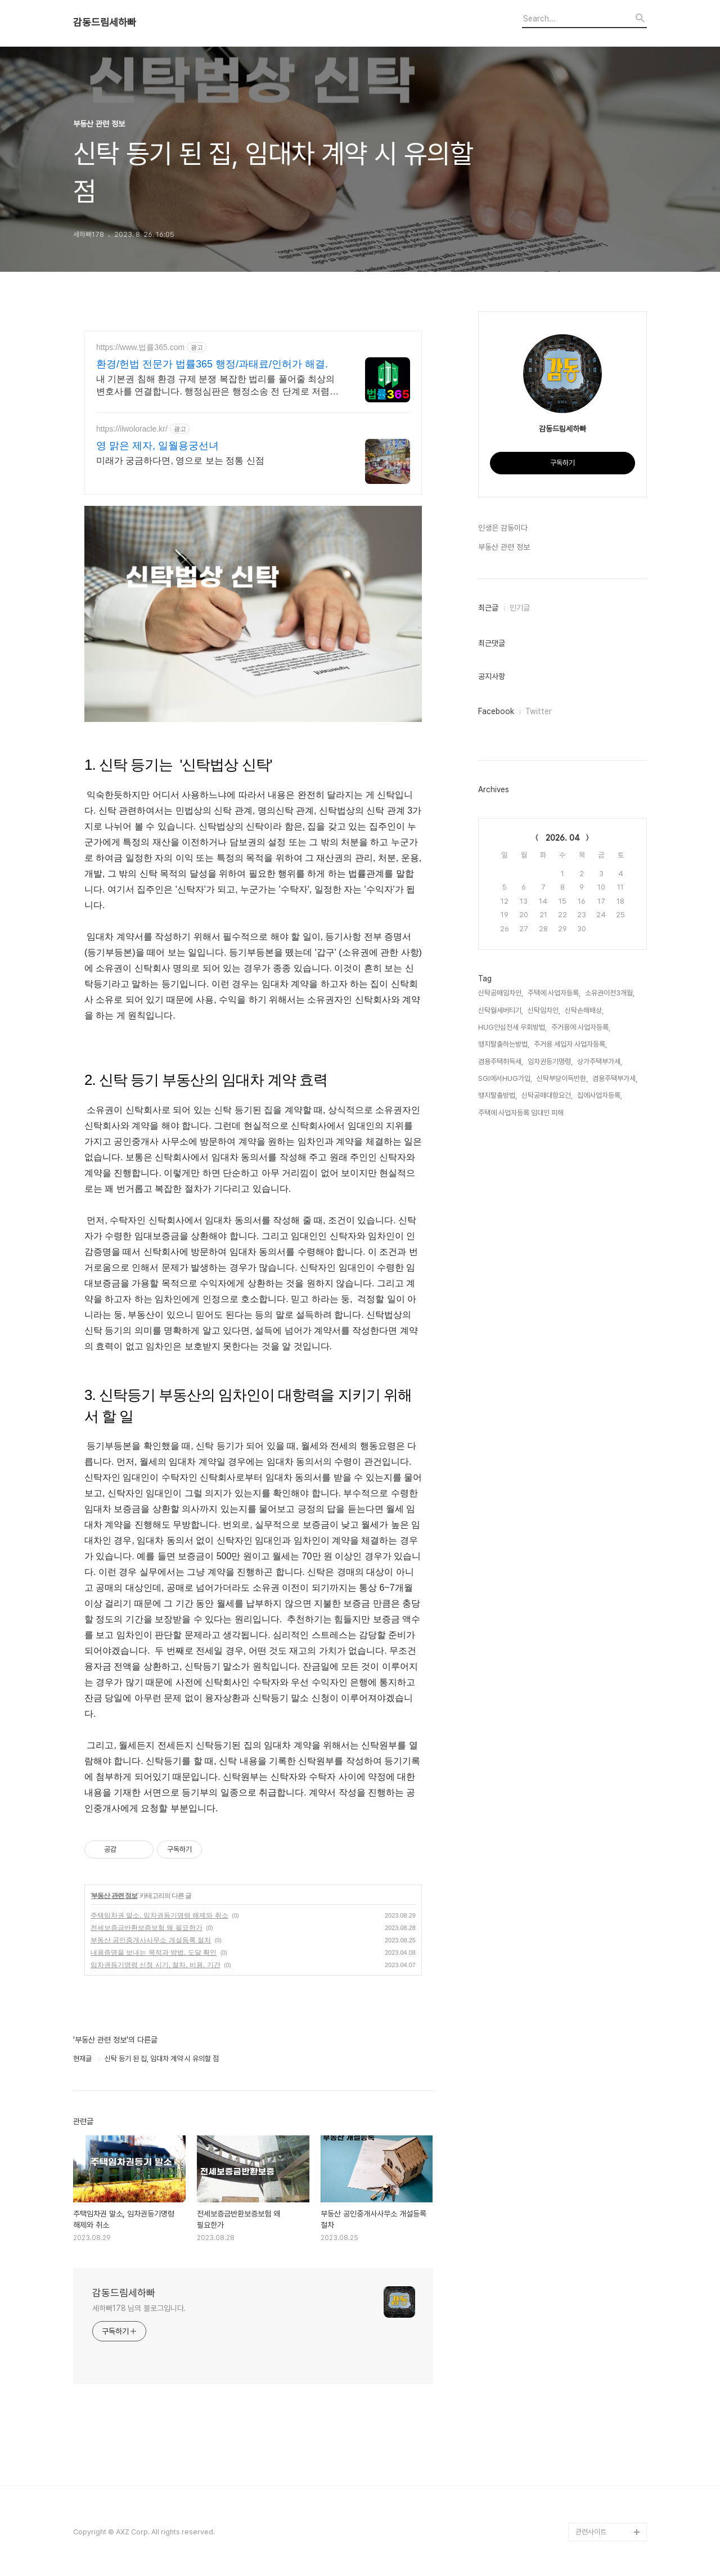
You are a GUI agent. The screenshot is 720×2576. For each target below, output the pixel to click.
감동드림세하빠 (104, 22)
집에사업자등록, (599, 1095)
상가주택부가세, (599, 1061)
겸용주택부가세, (614, 1078)
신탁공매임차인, (500, 993)
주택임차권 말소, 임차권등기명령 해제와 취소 (159, 1915)
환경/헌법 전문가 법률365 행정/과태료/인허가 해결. (212, 364)
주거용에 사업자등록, (580, 1027)
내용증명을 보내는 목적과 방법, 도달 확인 (154, 1952)
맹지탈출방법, (497, 1095)
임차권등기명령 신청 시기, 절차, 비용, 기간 (155, 1965)
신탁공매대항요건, (547, 1095)
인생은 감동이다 (503, 527)
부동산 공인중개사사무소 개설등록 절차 (151, 1940)
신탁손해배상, (584, 1010)
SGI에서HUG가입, (505, 1078)
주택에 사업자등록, (554, 993)
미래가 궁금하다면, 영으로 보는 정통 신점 (180, 460)
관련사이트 (590, 2532)
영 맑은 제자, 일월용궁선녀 (157, 445)
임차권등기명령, (550, 1061)
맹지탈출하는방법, (503, 1044)
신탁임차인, (544, 1010)
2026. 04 (563, 838)
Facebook (496, 711)
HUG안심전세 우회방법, (512, 1027)
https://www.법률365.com (140, 347)
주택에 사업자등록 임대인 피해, (521, 1113)
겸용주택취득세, (500, 1061)
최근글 (488, 607)
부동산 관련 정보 (114, 1896)
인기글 (520, 607)
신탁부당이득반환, (562, 1078)
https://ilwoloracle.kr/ (132, 428)
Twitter (538, 711)
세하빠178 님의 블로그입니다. (139, 2308)
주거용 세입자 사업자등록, (570, 1044)
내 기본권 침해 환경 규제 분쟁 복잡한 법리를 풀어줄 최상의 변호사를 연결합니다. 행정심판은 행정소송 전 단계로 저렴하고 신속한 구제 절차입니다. (217, 386)
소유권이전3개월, (609, 993)
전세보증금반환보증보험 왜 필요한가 (146, 1928)
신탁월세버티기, (500, 1010)
